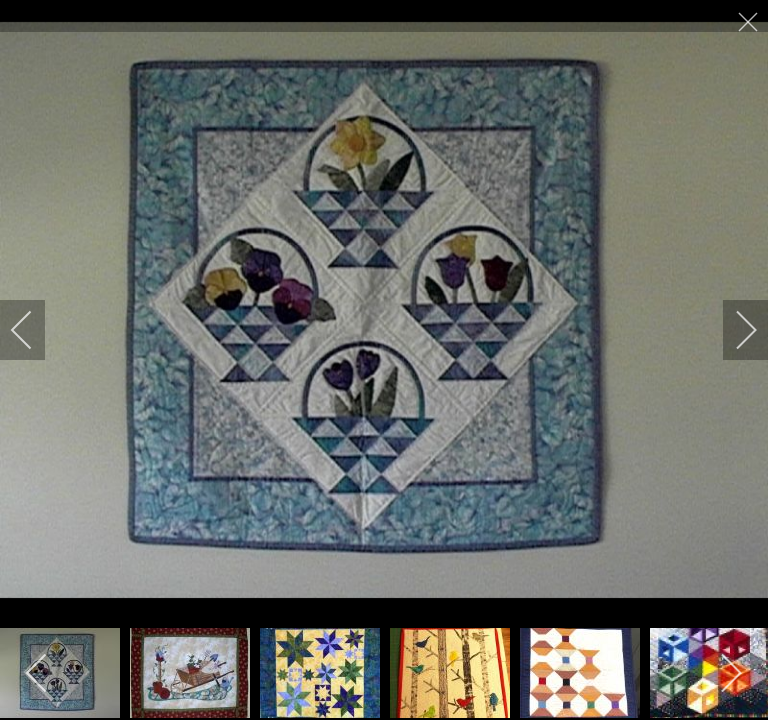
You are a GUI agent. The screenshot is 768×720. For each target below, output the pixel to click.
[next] (733, 330)
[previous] (35, 330)
